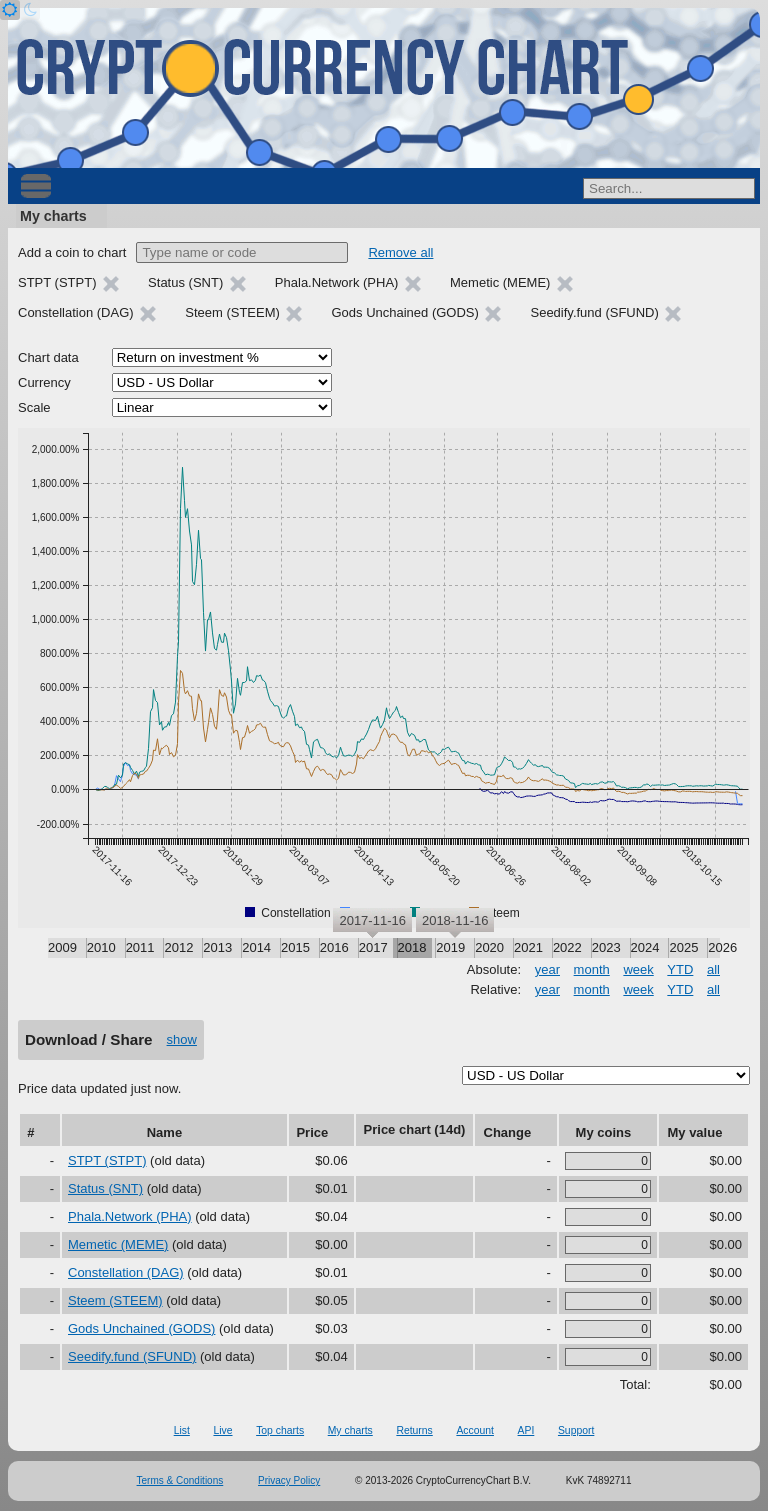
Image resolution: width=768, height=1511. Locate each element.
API (526, 1430)
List (182, 1430)
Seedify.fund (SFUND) (132, 1356)
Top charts (280, 1430)
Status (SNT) (105, 1188)
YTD (680, 969)
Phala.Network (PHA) (130, 1216)
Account (475, 1430)
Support (576, 1430)
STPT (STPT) (107, 1160)
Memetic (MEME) (118, 1244)
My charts (53, 216)
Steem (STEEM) (115, 1300)
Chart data (48, 357)
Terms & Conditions (180, 1480)
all (713, 969)
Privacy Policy (289, 1480)
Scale (34, 407)
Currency (44, 382)
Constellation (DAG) (126, 1272)
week (638, 969)
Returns (414, 1430)
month (592, 969)
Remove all (400, 252)
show (182, 1039)
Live (222, 1430)
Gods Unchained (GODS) (141, 1328)
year (547, 969)
